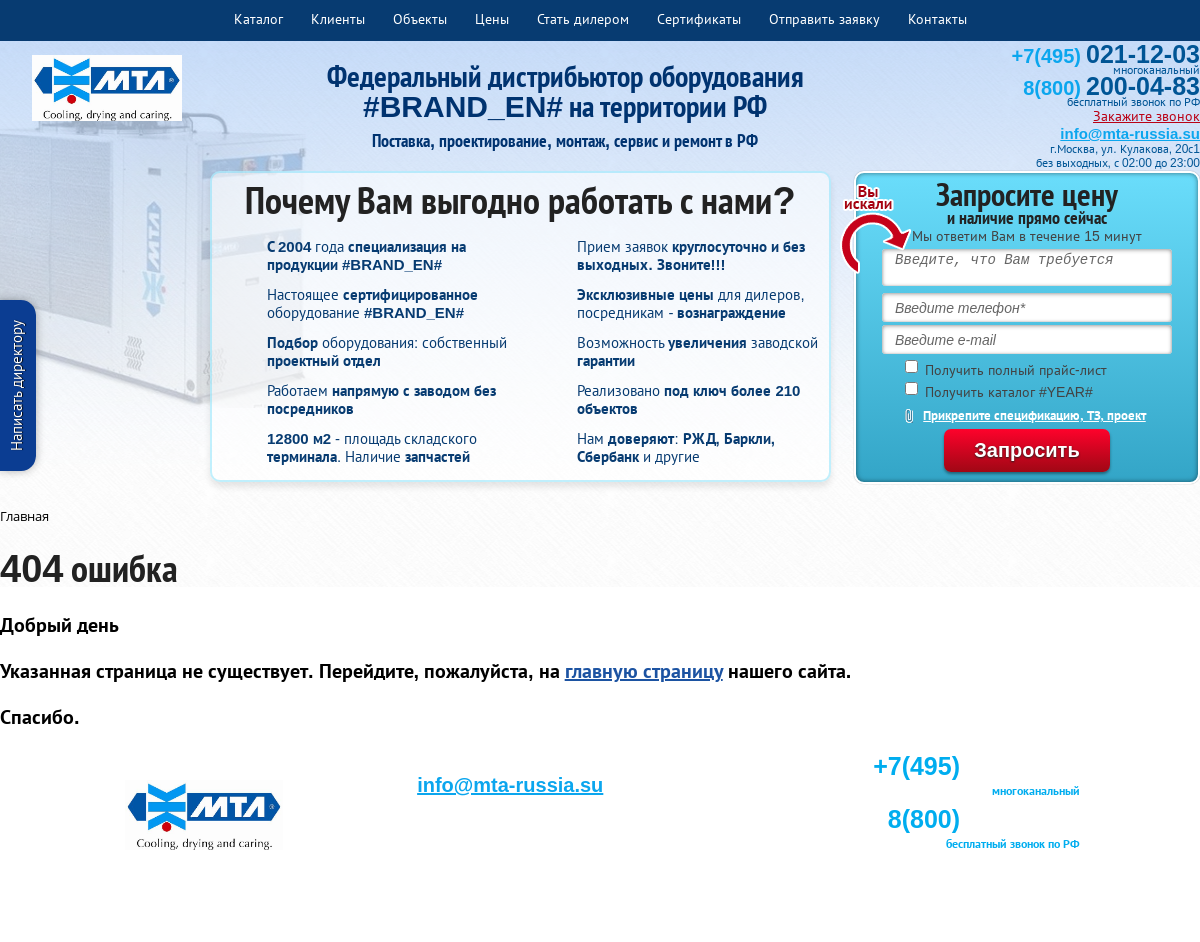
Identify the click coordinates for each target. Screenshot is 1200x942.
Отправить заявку (824, 19)
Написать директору (16, 385)
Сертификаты (699, 19)
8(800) (1111, 88)
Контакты (937, 19)
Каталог (258, 19)
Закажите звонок (1146, 116)
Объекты (420, 19)
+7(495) (1106, 56)
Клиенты (338, 19)
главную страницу (644, 671)
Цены (492, 19)
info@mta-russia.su (1130, 133)
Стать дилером (583, 19)
